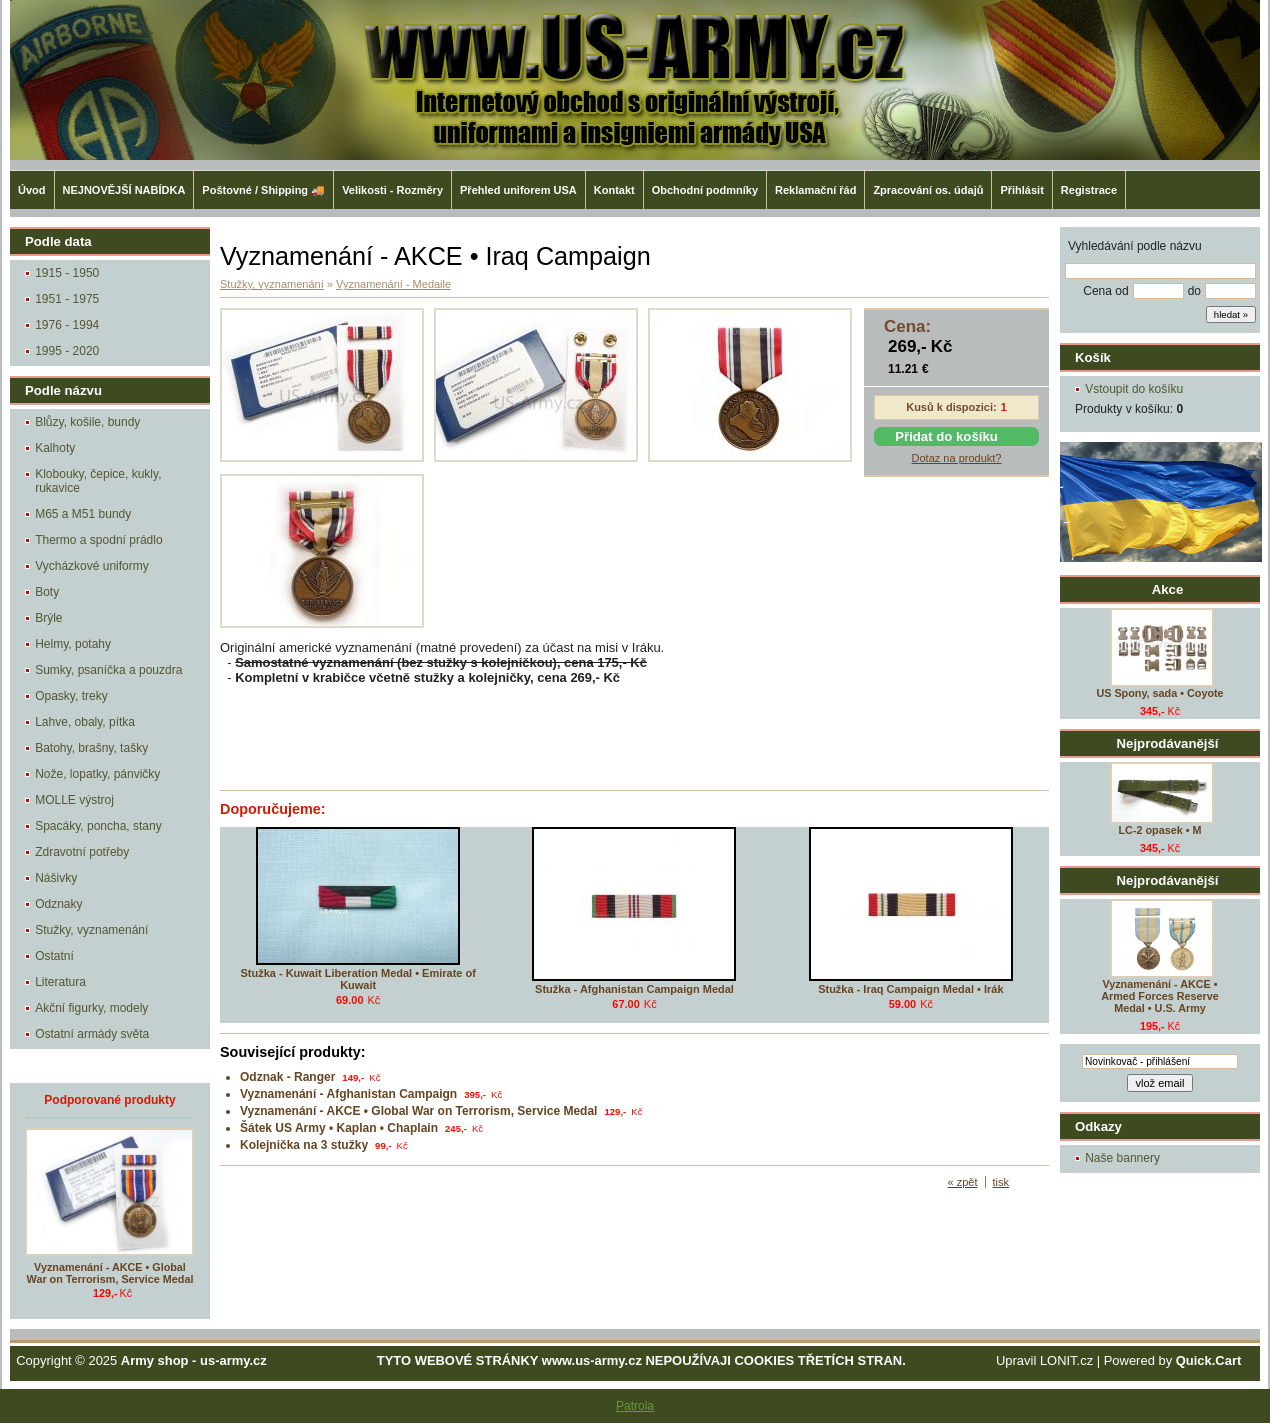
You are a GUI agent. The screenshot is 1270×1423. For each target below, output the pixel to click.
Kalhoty (55, 448)
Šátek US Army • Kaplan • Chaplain (339, 1128)
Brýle (48, 618)
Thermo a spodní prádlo (98, 540)
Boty (47, 592)
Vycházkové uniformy (92, 566)
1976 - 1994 (67, 325)
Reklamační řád (815, 190)
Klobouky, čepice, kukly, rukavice (98, 481)
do (1194, 291)
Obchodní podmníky (705, 190)
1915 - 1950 (67, 273)
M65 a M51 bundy (83, 514)
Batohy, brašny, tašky (91, 748)
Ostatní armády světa (92, 1034)
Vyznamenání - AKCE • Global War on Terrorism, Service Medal (110, 1273)
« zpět (963, 1182)
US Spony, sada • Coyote (1159, 693)
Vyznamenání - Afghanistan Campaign (348, 1094)
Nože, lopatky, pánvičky (97, 774)
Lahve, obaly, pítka (85, 722)
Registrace (1089, 190)
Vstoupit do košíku (1134, 389)
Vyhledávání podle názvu (1135, 246)
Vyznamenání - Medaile (393, 284)
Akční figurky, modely (91, 1008)
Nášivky (56, 878)
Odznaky (58, 904)
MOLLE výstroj (74, 800)
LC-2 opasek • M (1160, 830)
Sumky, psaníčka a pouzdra (108, 670)
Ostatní (54, 956)
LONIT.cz (1066, 1360)
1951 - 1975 (67, 299)
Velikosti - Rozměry (392, 190)
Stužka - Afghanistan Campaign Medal (634, 989)
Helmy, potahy (73, 644)
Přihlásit (1021, 190)
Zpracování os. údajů (928, 190)
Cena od (1105, 291)
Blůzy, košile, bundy (87, 422)
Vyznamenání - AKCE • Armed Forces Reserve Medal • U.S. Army (1160, 996)
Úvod (32, 190)
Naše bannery (1122, 1158)
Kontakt (614, 190)
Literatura (60, 982)
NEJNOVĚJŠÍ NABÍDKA (124, 190)
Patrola (635, 1406)
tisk (1001, 1182)
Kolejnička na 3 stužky (304, 1145)
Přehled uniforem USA (518, 190)
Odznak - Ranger (287, 1077)
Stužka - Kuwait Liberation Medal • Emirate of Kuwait (358, 979)
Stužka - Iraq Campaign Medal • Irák (910, 989)
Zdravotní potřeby (82, 852)
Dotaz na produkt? (957, 458)
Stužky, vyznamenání (91, 930)
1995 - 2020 (67, 351)
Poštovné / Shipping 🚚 (263, 190)
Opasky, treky (71, 696)
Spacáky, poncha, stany (98, 826)
